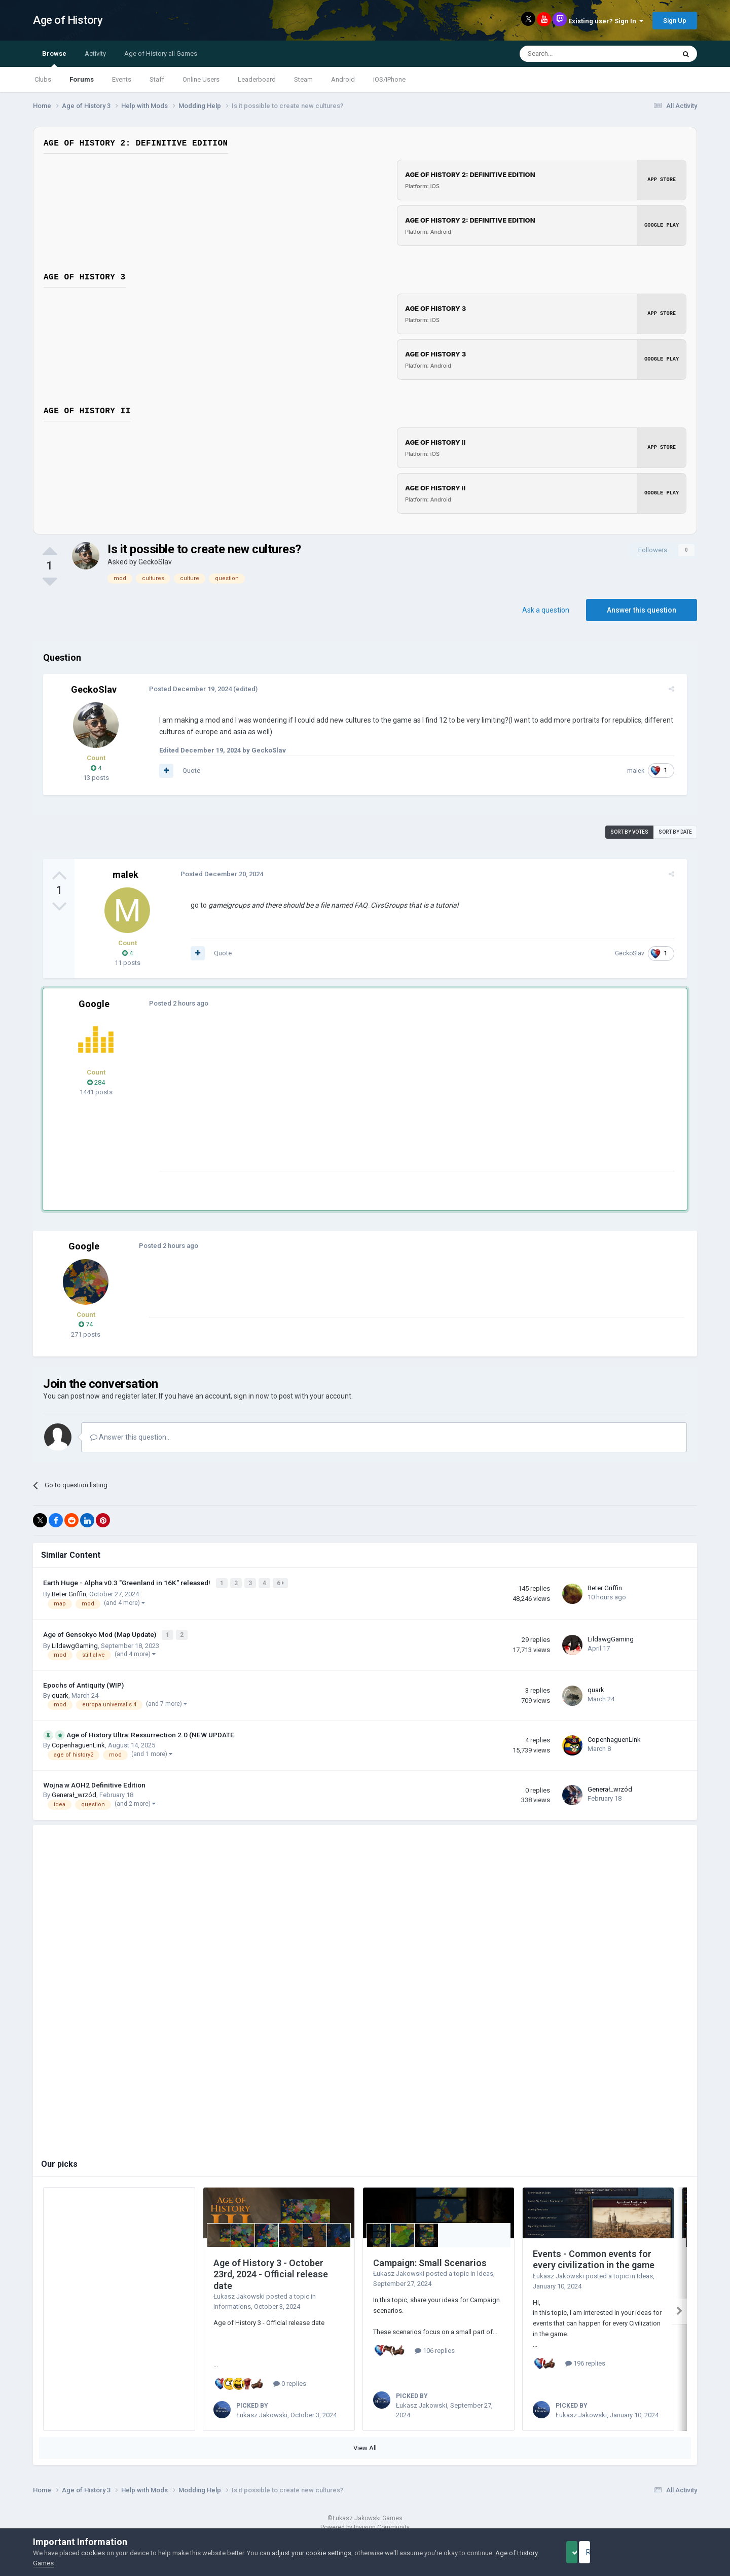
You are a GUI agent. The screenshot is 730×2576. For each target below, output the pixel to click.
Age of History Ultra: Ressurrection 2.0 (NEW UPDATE (150, 1732)
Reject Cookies (662, 2552)
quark (60, 1692)
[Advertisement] (339, 1100)
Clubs (42, 79)
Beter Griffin (69, 1592)
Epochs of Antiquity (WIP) (83, 1682)
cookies (93, 2553)
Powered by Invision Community (365, 2524)
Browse (54, 58)
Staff (157, 79)
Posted (185, 689)
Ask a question (545, 610)
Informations (232, 2304)
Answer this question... (130, 1437)
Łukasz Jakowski (239, 2294)
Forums (81, 79)
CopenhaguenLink (78, 1742)
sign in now (251, 1396)
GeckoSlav (155, 562)
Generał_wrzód (74, 1792)
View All (365, 2445)
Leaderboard (257, 79)
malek (640, 770)
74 (86, 1324)
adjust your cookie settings (311, 2553)
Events (121, 79)
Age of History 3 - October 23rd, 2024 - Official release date (270, 2271)
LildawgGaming (75, 1643)
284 (96, 1082)
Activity (95, 53)
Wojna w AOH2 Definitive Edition (94, 1782)
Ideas (485, 2271)
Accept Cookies (586, 2552)
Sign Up (674, 20)
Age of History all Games (160, 53)
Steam (303, 79)
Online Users (201, 79)
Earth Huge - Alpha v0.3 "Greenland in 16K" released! (127, 1582)
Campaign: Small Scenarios (430, 2260)
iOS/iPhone (389, 79)
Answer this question (641, 610)
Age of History (67, 20)
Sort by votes (629, 832)
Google (94, 1003)
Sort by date (675, 832)
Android (343, 79)
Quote (187, 770)
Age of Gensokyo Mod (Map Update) (100, 1632)
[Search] (573, 54)
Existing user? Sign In (605, 21)
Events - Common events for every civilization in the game (593, 2256)
